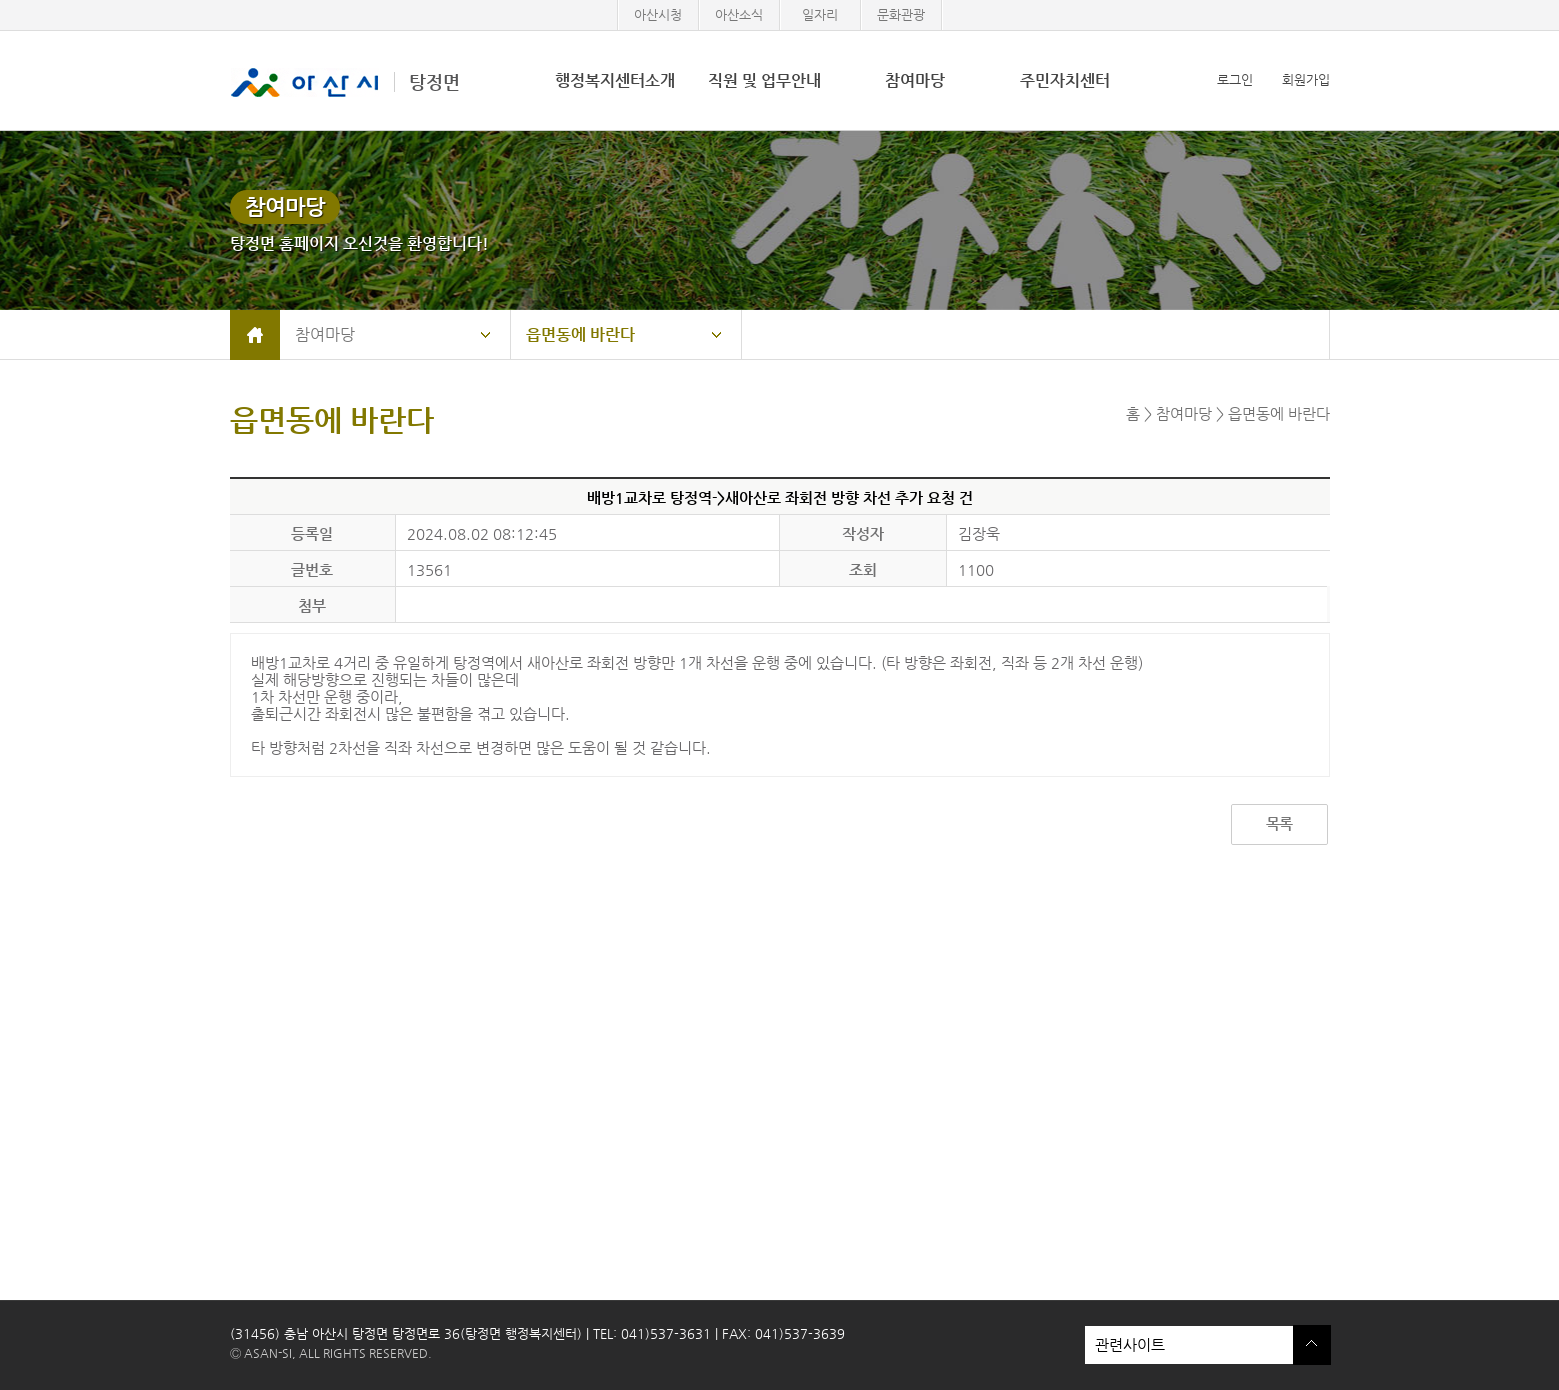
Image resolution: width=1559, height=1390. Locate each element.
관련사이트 (1189, 1345)
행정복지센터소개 (615, 80)
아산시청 (658, 14)
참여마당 (915, 80)
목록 (1279, 823)
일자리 (820, 14)
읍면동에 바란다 (580, 334)
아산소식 (739, 14)
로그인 (1235, 79)
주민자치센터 (1065, 80)
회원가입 (1306, 79)
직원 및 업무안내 (764, 80)
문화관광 (901, 14)
